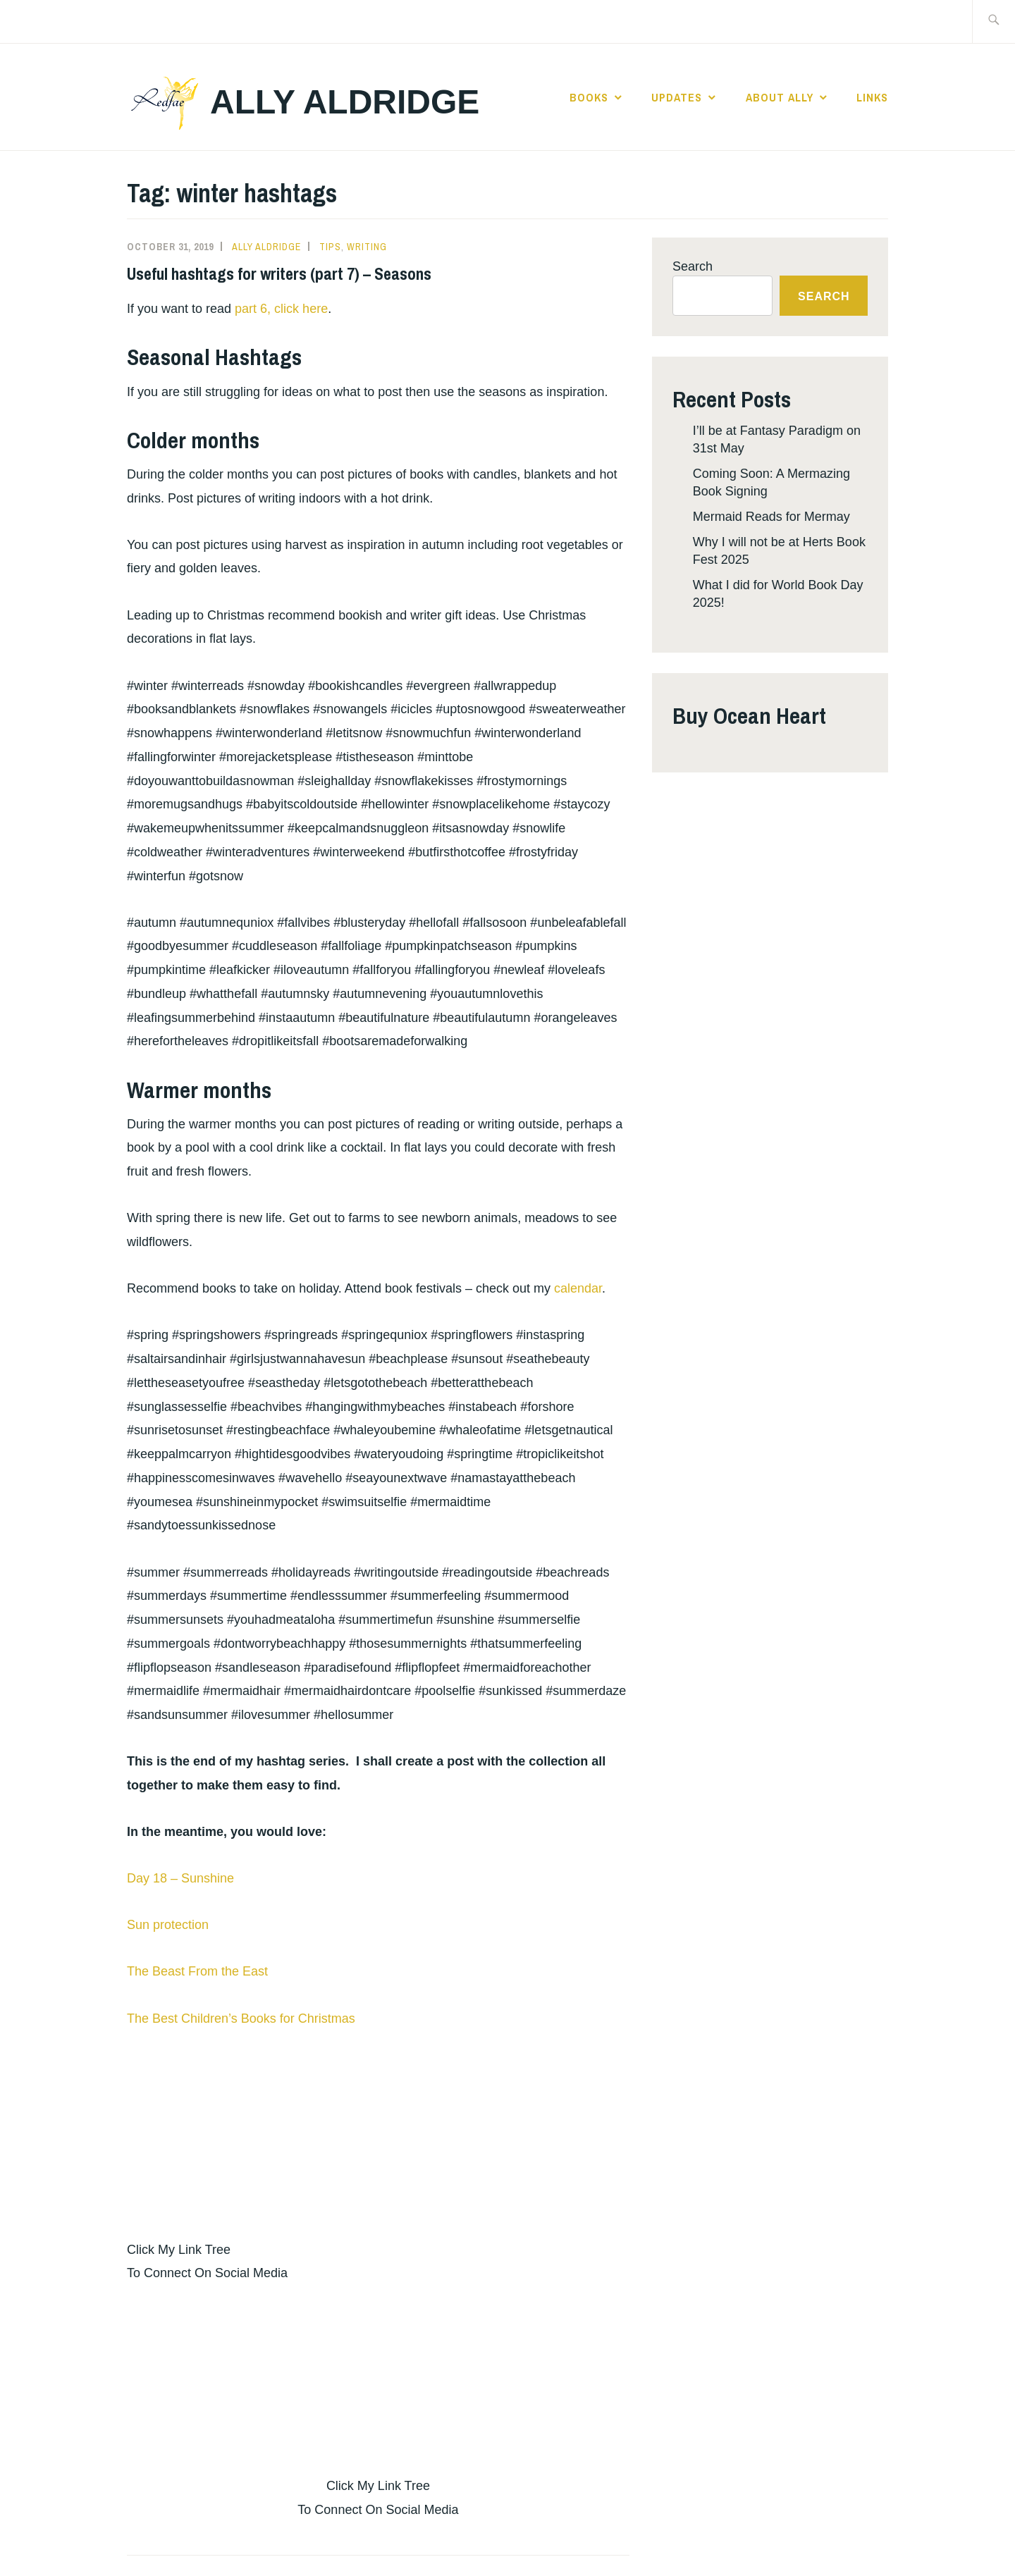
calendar (578, 1288)
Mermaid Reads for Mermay (771, 517)
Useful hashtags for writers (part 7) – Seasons (279, 273)
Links (872, 97)
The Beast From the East (197, 1971)
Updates (676, 97)
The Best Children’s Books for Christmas (241, 2018)
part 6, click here (281, 309)
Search (692, 266)
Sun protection (168, 1925)
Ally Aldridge (344, 102)
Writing (367, 246)
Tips (330, 246)
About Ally (779, 97)
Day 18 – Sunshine (180, 1878)
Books (589, 97)
